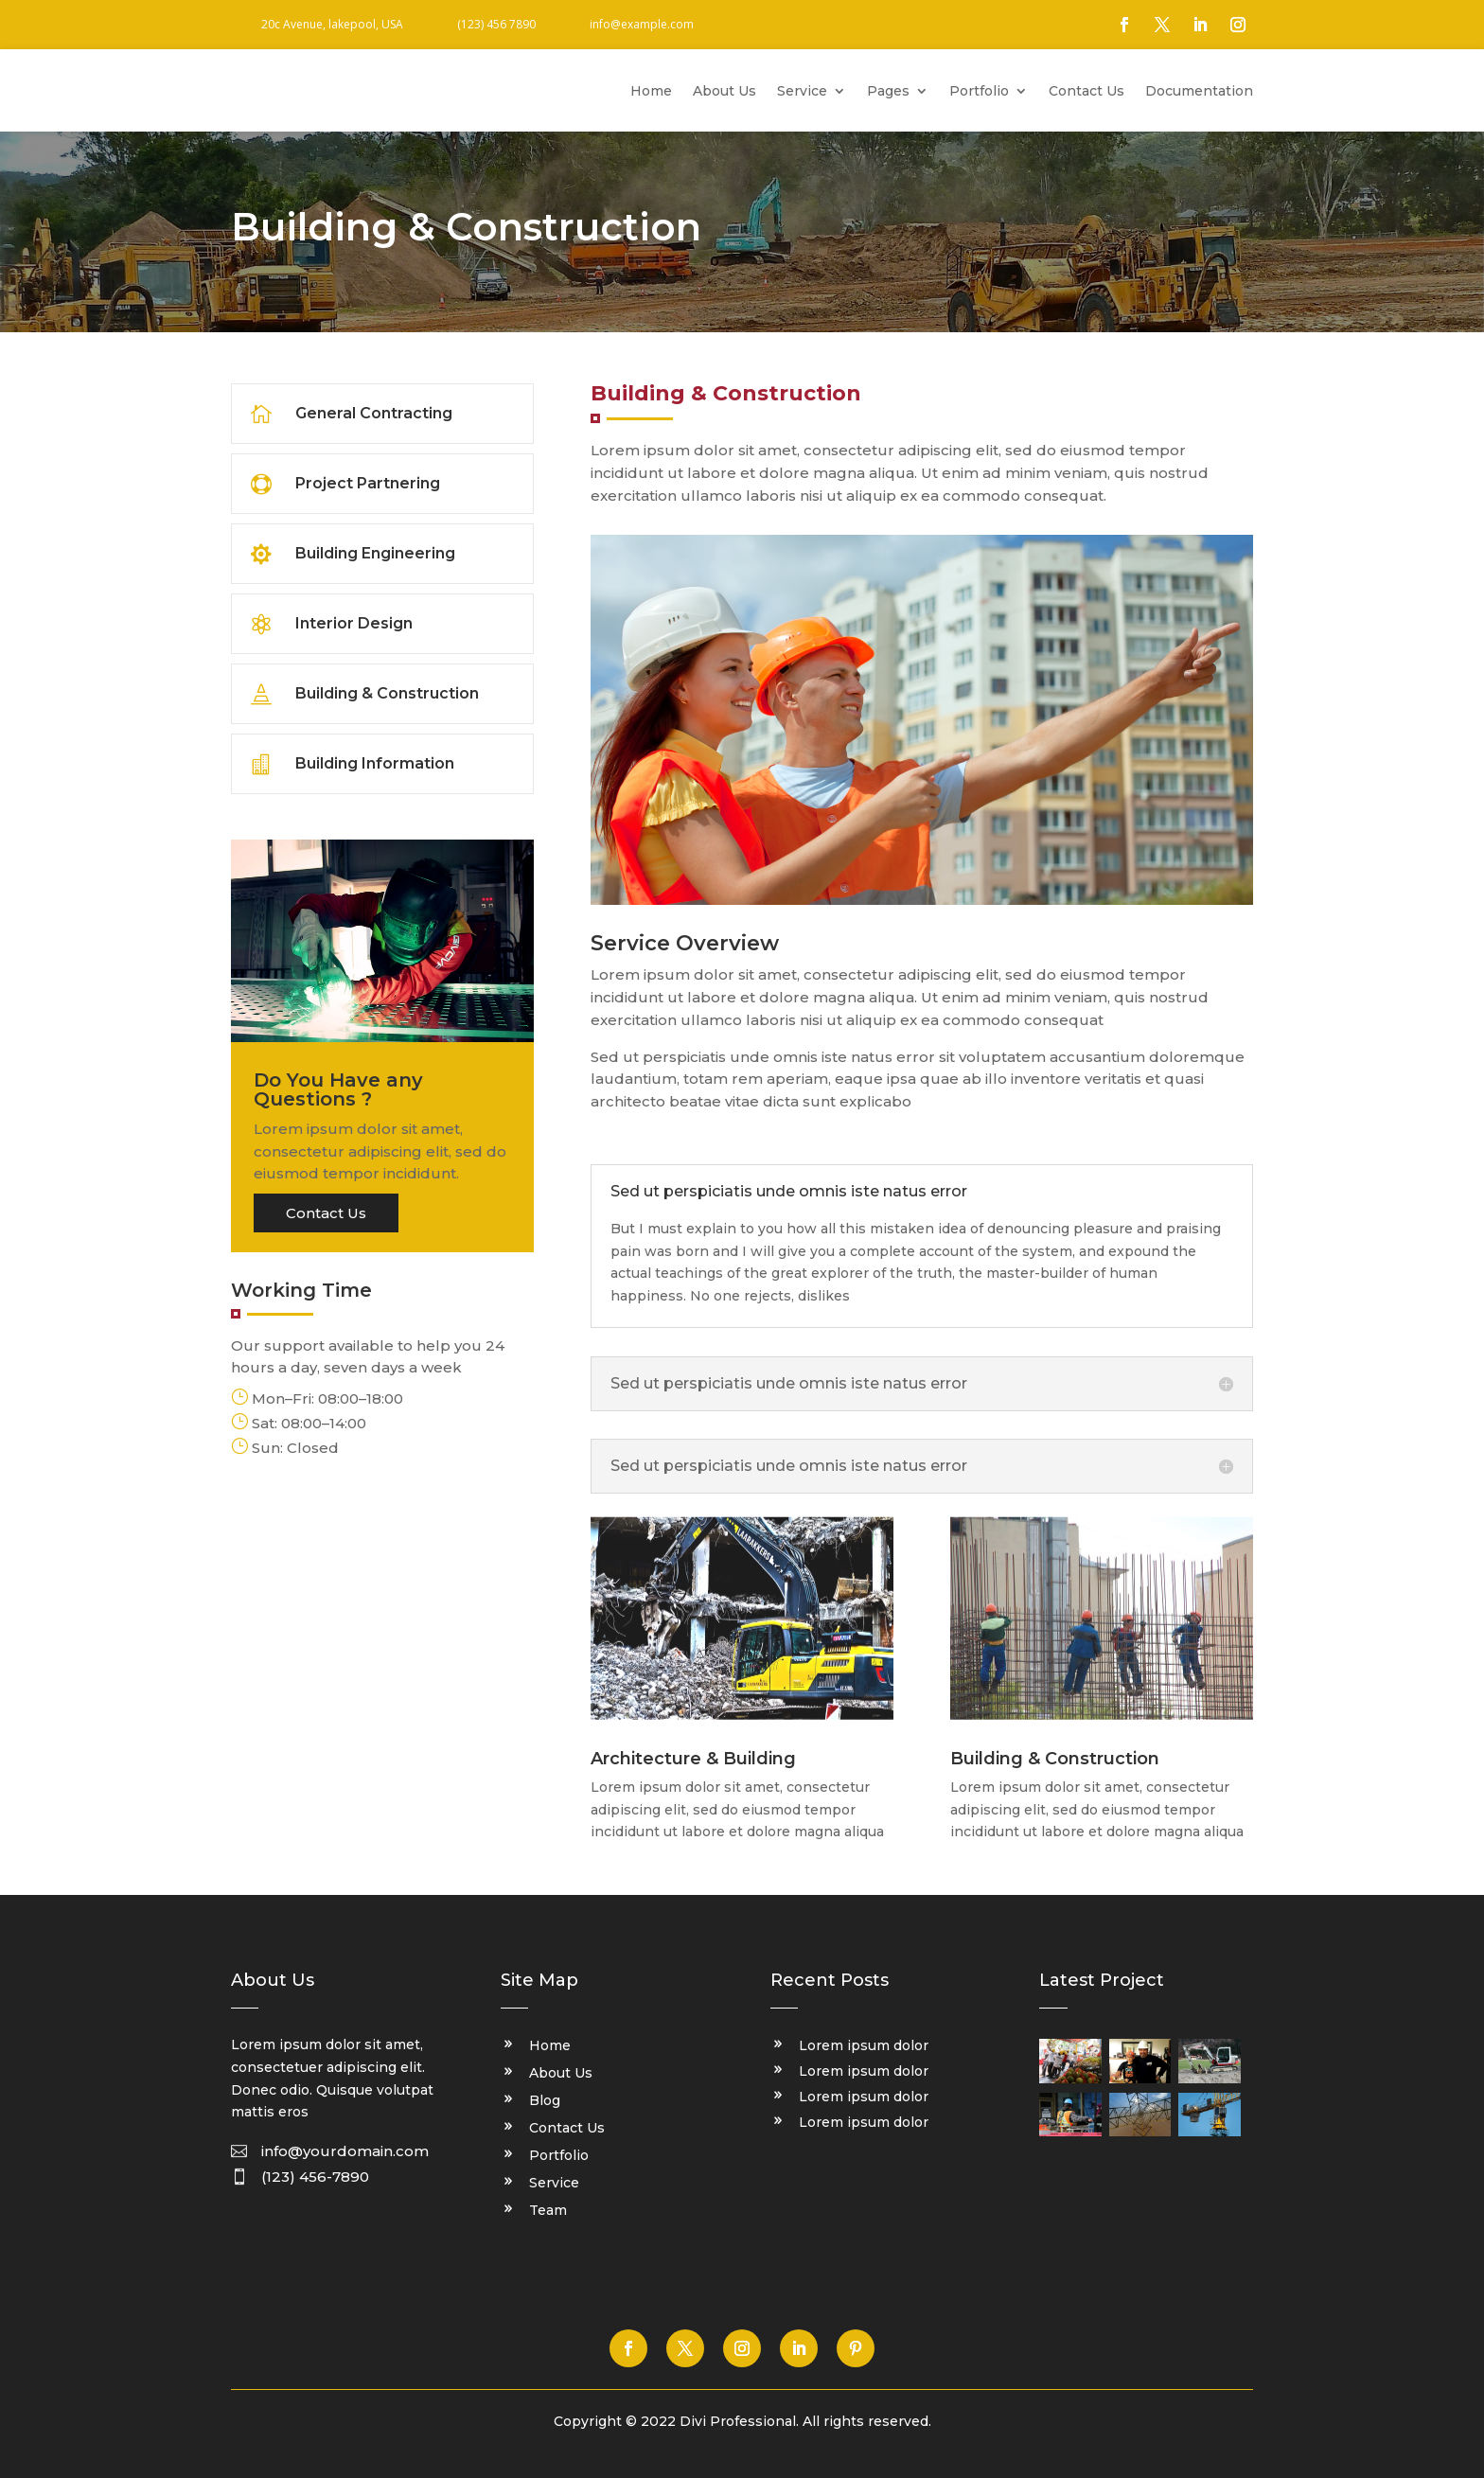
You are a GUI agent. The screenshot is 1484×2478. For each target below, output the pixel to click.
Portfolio (979, 91)
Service (802, 91)
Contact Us (1086, 91)
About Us (724, 91)
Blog (544, 2101)
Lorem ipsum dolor (863, 2045)
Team (548, 2211)
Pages (888, 91)
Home (651, 91)
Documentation (1199, 91)
